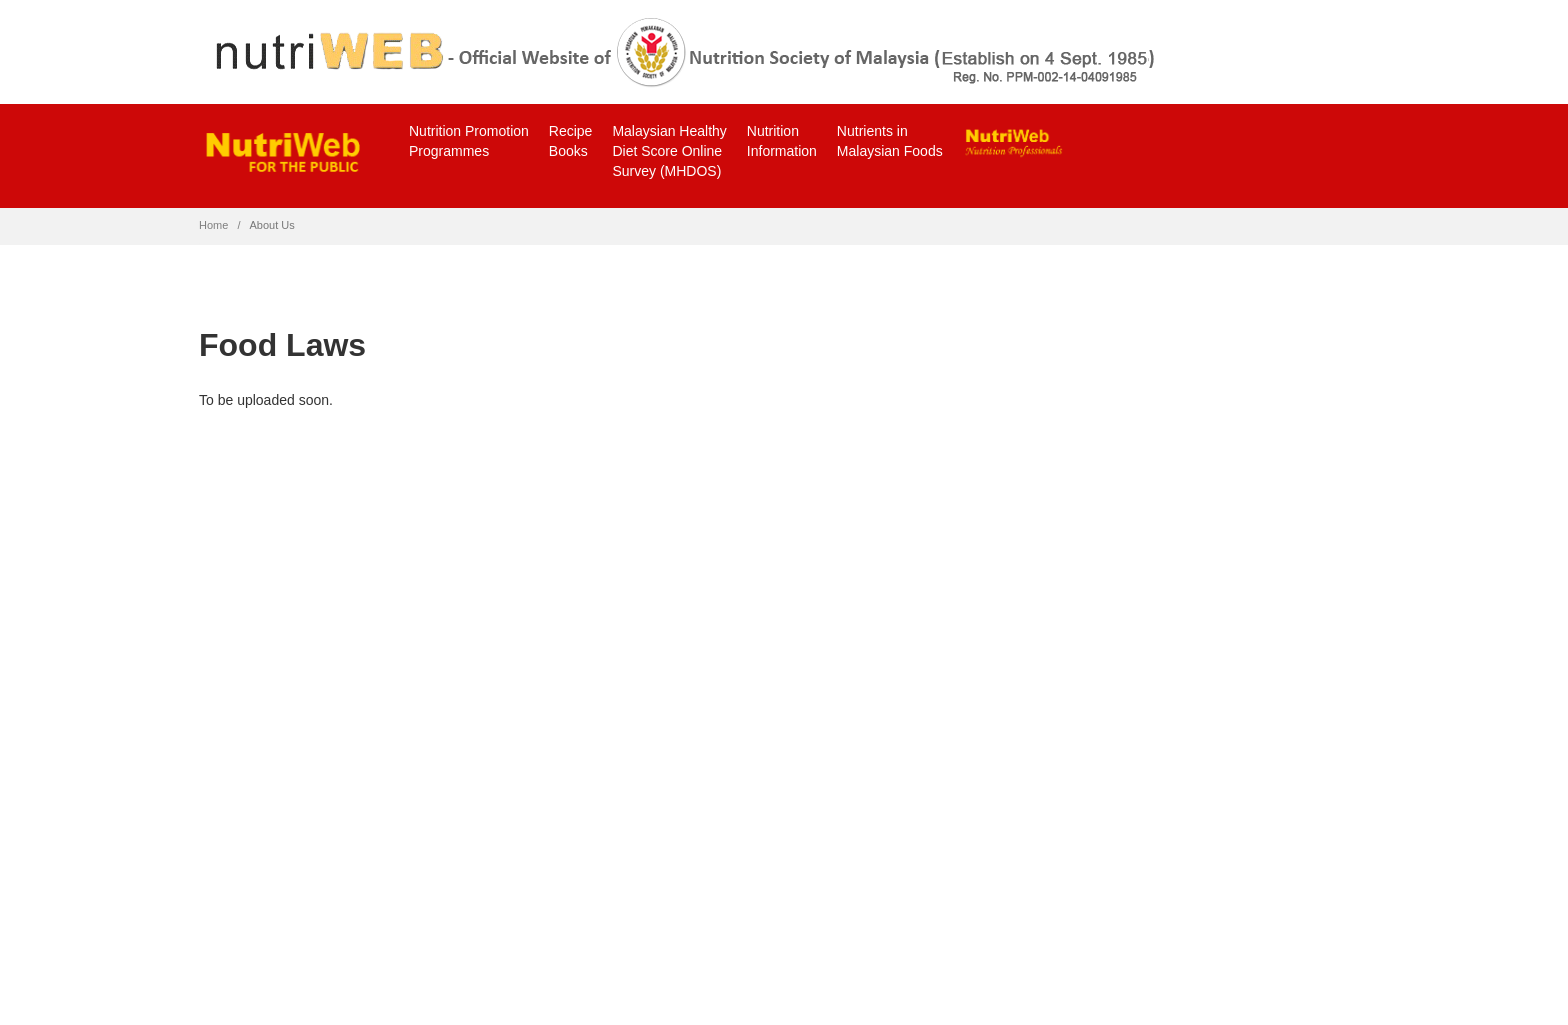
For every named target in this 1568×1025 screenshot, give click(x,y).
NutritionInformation (782, 141)
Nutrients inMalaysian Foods (890, 141)
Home (213, 225)
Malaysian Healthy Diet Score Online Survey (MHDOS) (669, 151)
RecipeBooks (571, 141)
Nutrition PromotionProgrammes (469, 141)
